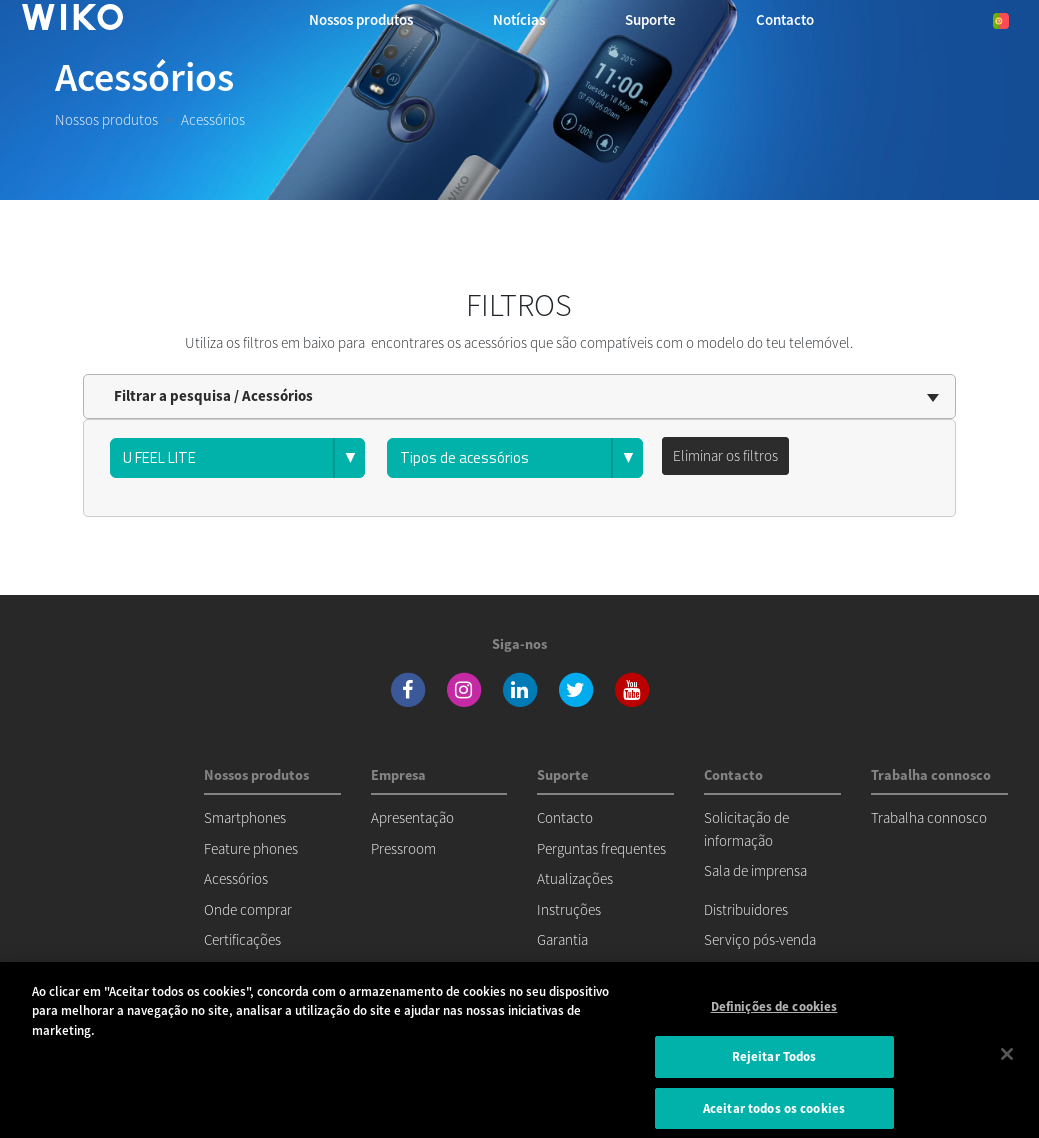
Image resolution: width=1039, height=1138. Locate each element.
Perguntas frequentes (601, 848)
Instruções (569, 909)
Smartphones (245, 817)
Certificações (242, 939)
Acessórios (236, 878)
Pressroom (403, 848)
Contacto (565, 817)
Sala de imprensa (755, 870)
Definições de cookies (774, 1015)
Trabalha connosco (929, 817)
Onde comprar (248, 909)
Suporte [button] (650, 19)
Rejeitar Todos (774, 1066)
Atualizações (575, 878)
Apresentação (412, 817)
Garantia (562, 939)
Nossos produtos (106, 119)
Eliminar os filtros (725, 455)
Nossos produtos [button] (361, 19)
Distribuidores (746, 909)
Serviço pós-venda (760, 939)
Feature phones (251, 848)
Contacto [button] (785, 19)
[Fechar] (1007, 1063)
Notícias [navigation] (519, 19)
